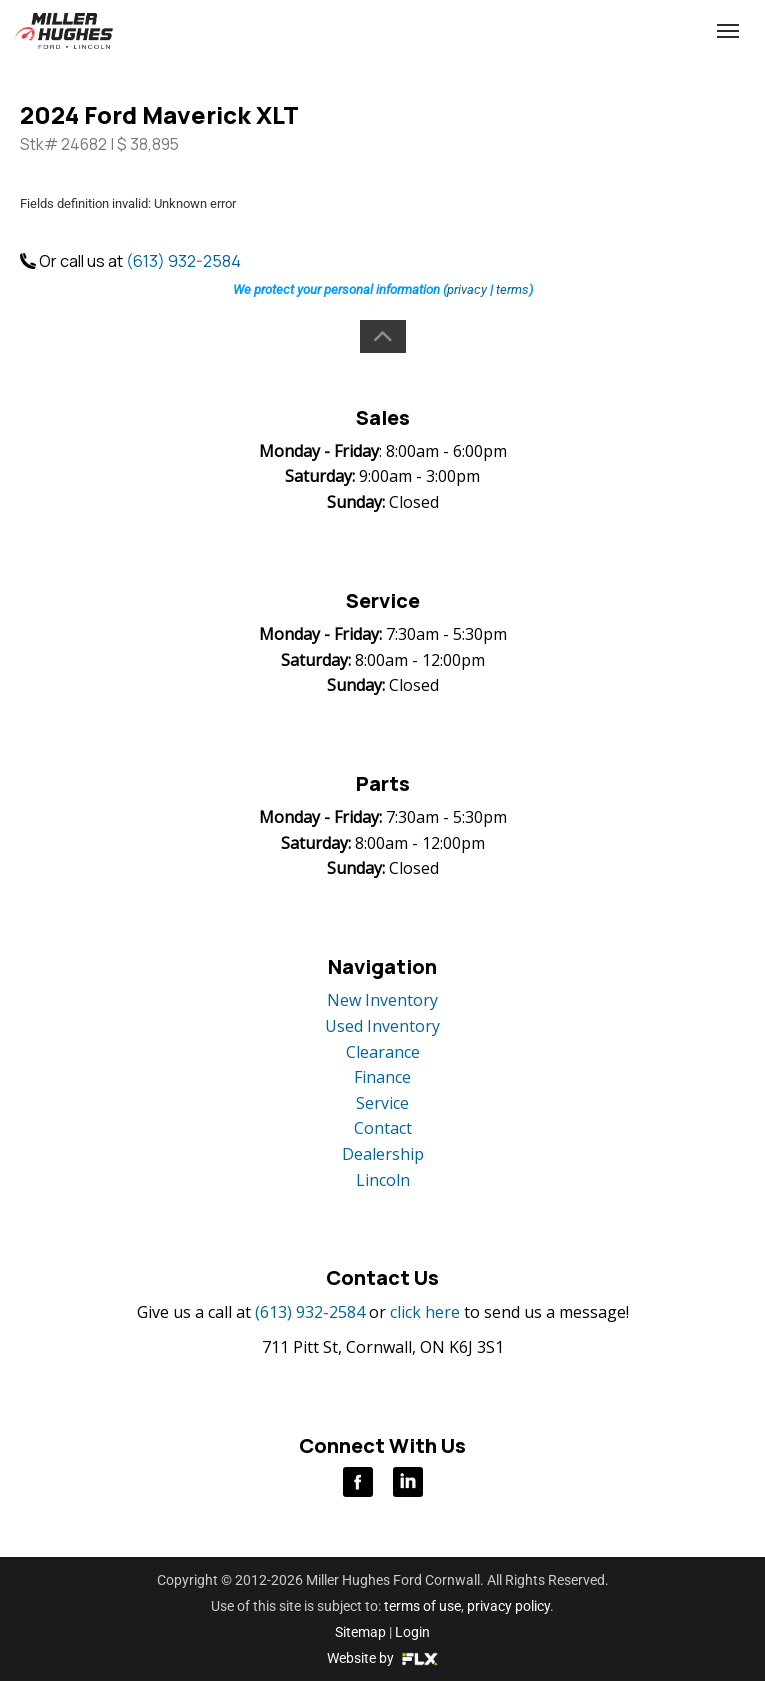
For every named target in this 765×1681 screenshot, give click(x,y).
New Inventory (382, 1000)
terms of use (422, 1606)
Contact (383, 1128)
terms (512, 289)
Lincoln (383, 1180)
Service (382, 1103)
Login (412, 1632)
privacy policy (508, 1606)
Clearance (383, 1052)
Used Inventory (382, 1026)
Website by (382, 1658)
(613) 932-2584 (590, 31)
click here (425, 1312)
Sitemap (360, 1632)
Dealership (383, 1154)
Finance (382, 1077)
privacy (467, 289)
